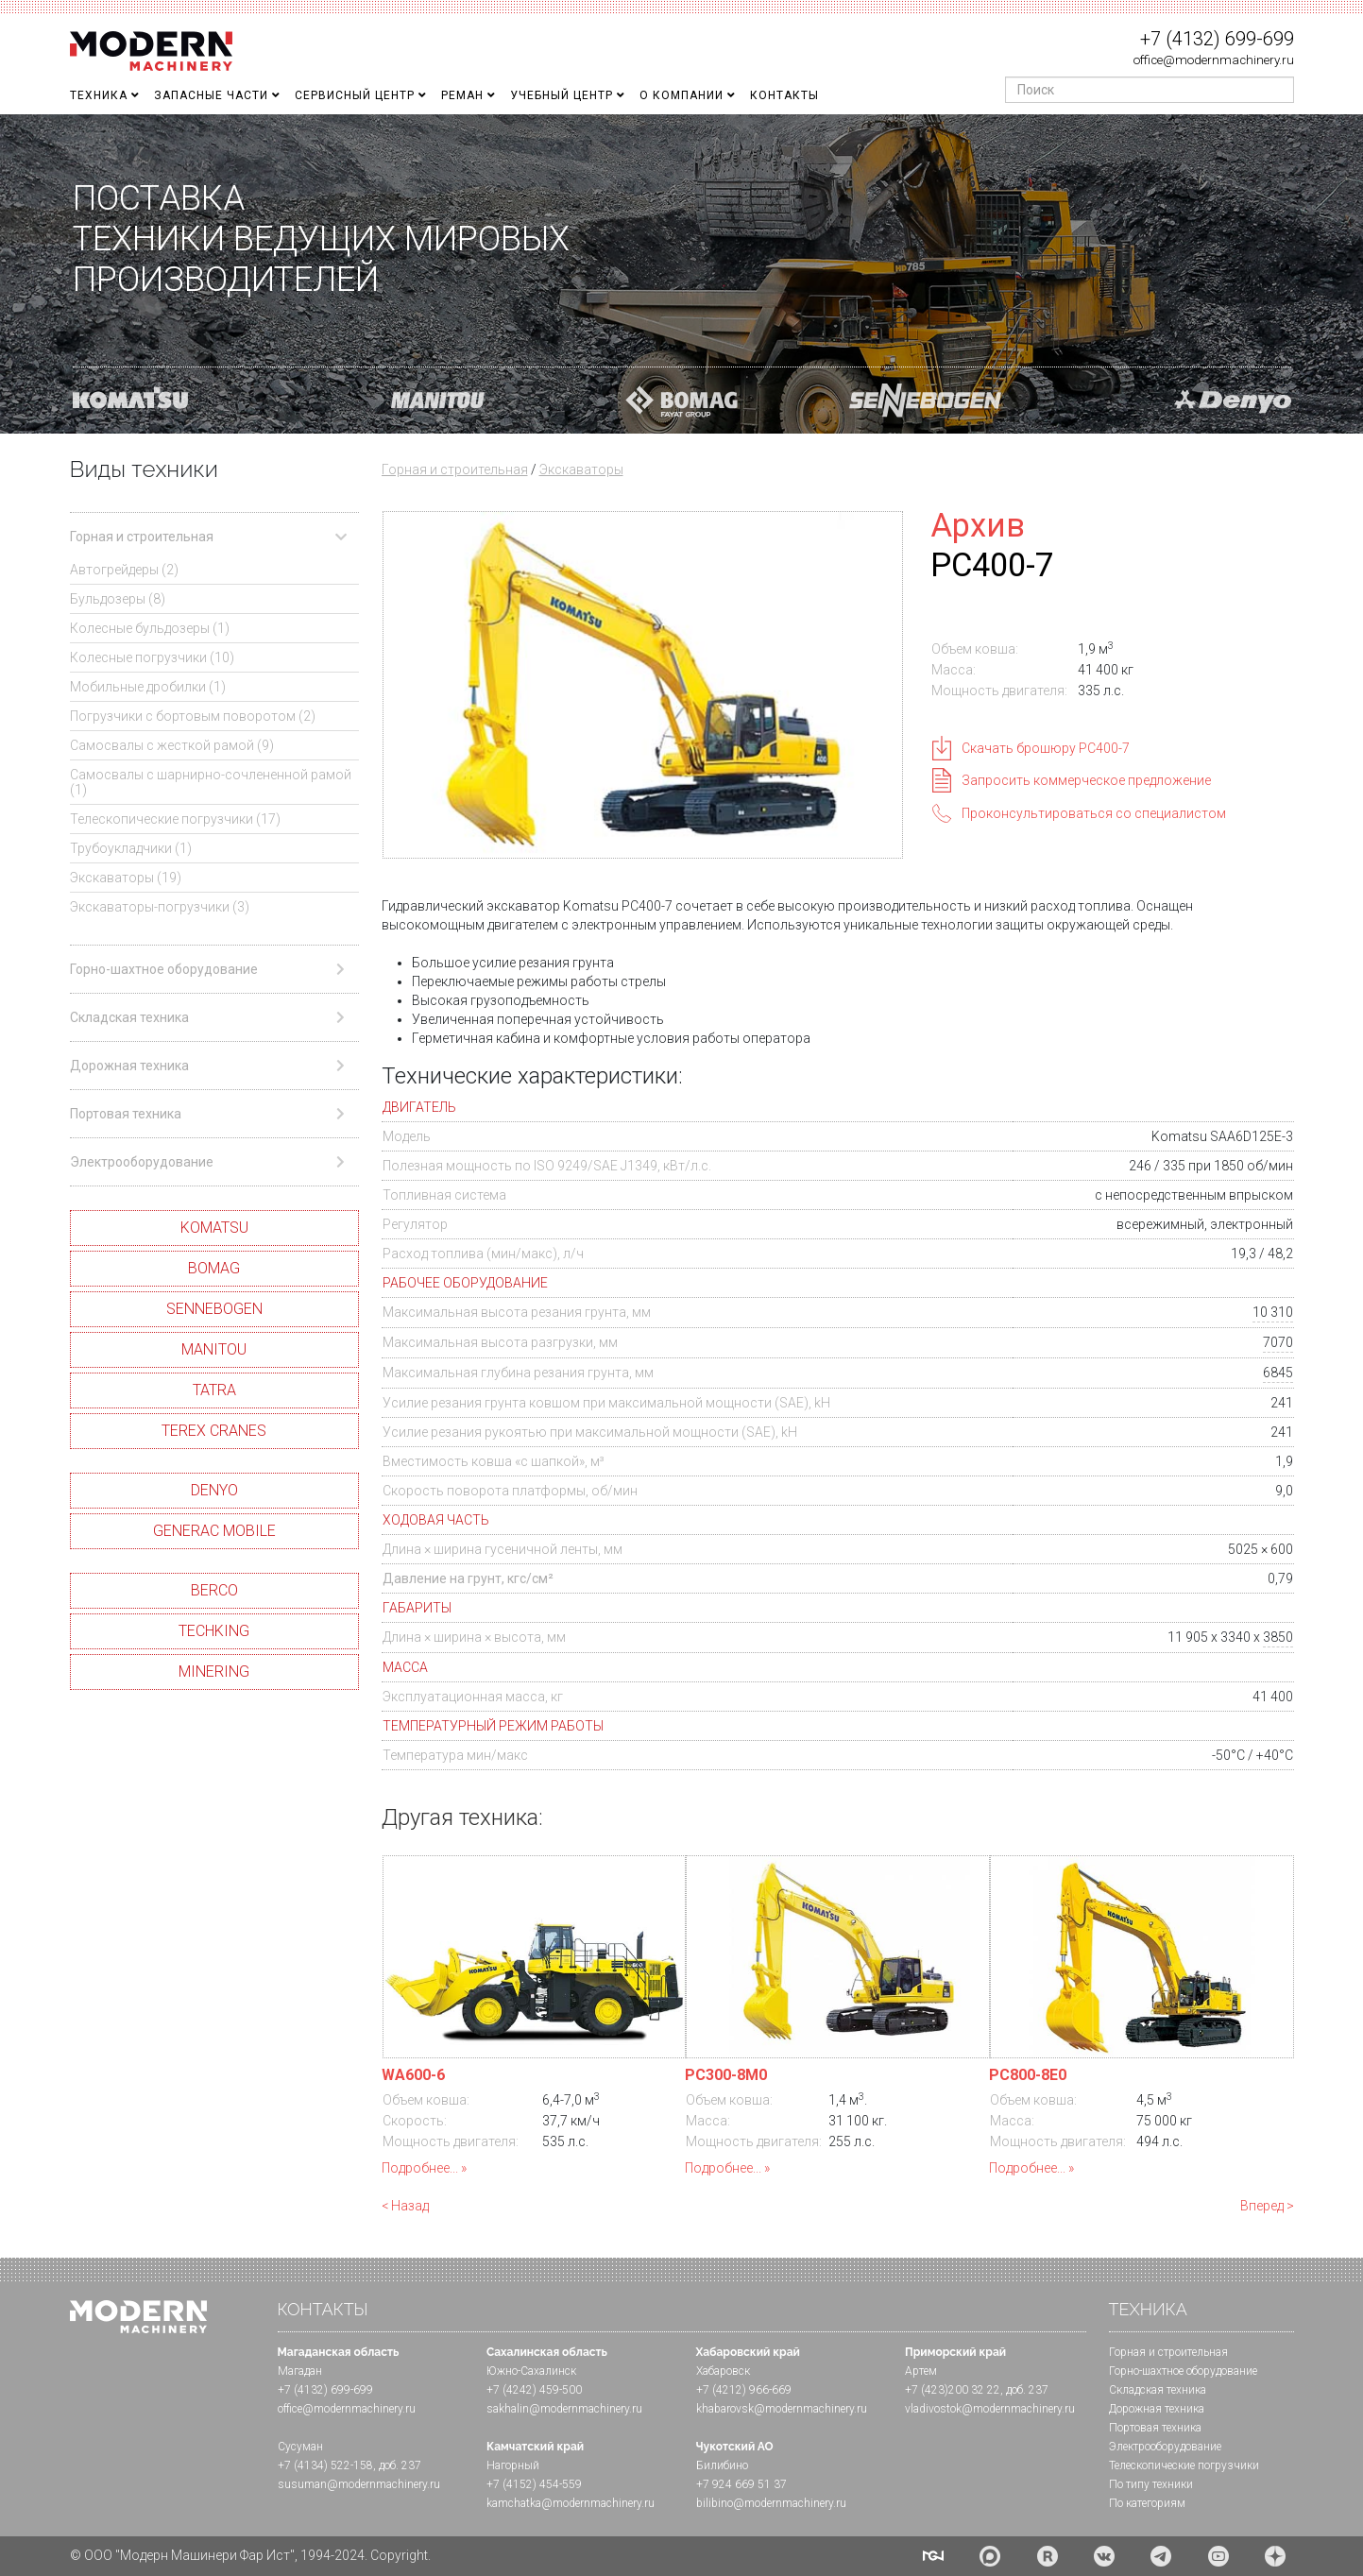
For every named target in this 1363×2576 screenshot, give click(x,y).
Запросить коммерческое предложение (1086, 780)
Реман (462, 95)
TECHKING (214, 1631)
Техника (99, 95)
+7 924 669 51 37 (741, 2484)
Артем (921, 2371)
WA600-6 (413, 2075)
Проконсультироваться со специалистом (1094, 813)
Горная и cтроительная (1168, 2352)
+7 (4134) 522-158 (325, 2465)
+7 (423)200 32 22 (952, 2390)
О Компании (681, 95)
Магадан (300, 2371)
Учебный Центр (561, 95)
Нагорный (512, 2465)
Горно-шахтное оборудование (1183, 2371)
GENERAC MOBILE (214, 1531)
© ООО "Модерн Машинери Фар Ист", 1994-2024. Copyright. (250, 2555)
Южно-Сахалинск (531, 2371)
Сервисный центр (355, 95)
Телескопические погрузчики (1184, 2465)
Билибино (722, 2465)
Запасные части (211, 95)
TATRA (214, 1390)
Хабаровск (723, 2371)
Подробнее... (420, 2167)
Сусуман (300, 2446)
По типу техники (1151, 2484)
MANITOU (214, 1349)
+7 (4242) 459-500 (534, 2390)
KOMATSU (214, 1228)
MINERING (214, 1671)
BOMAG (214, 1268)
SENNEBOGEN (214, 1309)
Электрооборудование (1165, 2446)
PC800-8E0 (1027, 2075)
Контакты (784, 95)
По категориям (1147, 2503)
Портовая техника (1155, 2427)
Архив (977, 525)
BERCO (214, 1590)
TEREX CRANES (214, 1431)
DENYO (214, 1490)
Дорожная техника (1156, 2408)
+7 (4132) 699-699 (1217, 38)
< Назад (405, 2205)
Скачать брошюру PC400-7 (1046, 748)
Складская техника (1157, 2390)
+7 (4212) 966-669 (744, 2390)
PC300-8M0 (726, 2075)
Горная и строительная (455, 469)
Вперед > (1267, 2205)
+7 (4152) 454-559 (534, 2484)
